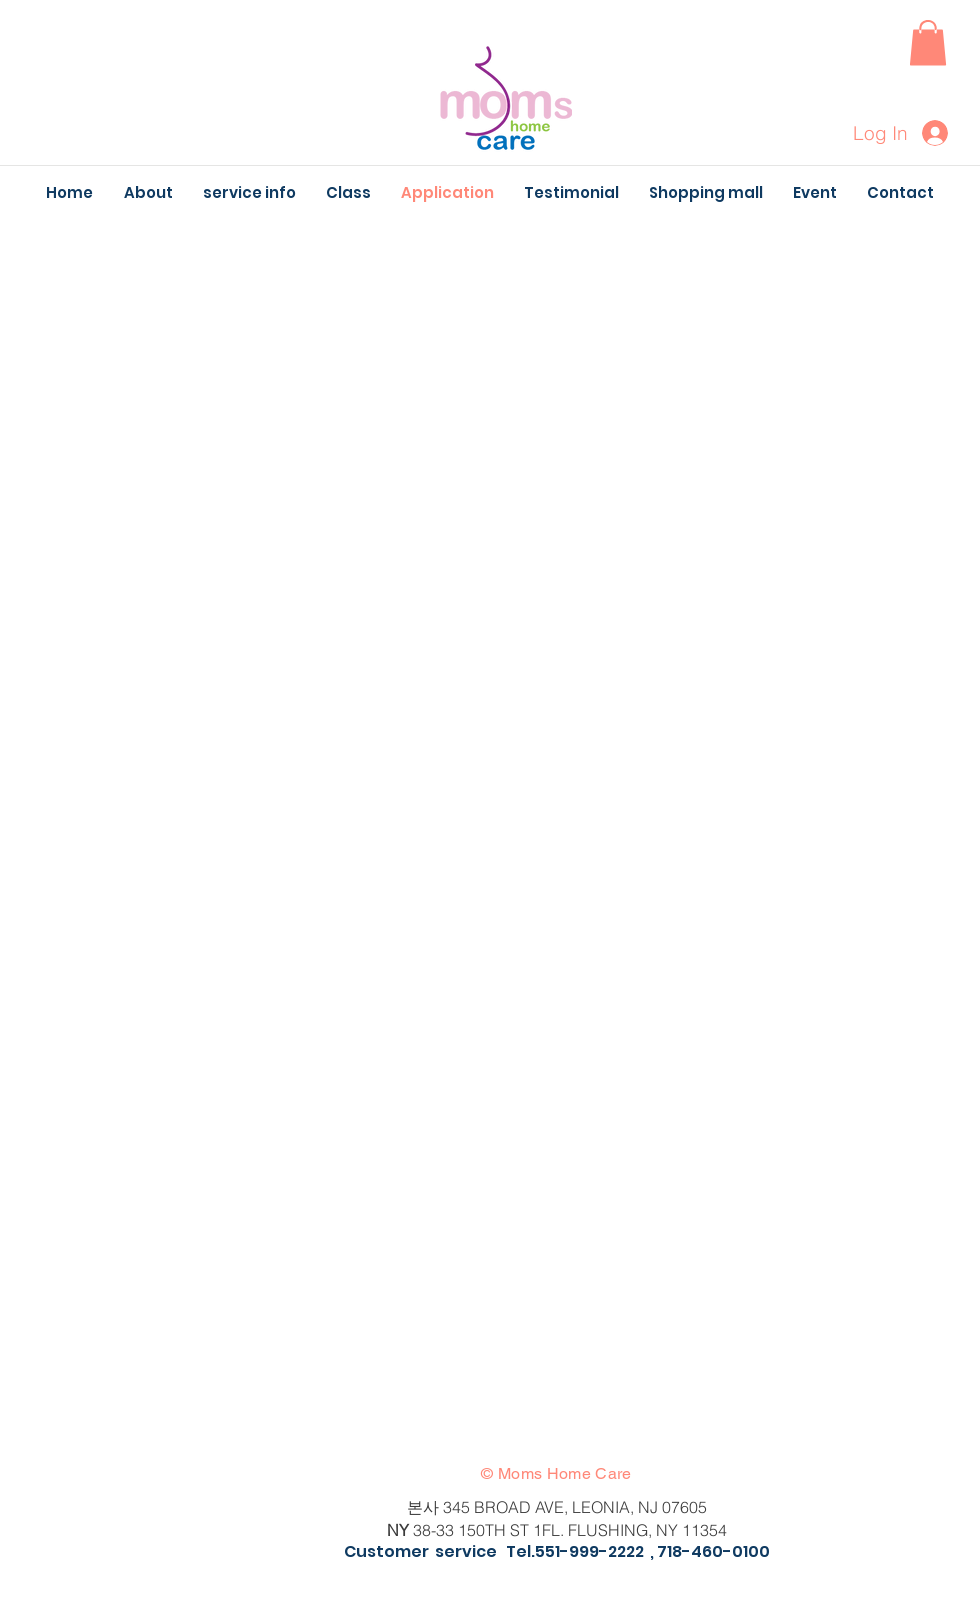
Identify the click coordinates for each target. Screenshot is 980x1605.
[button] (928, 42)
